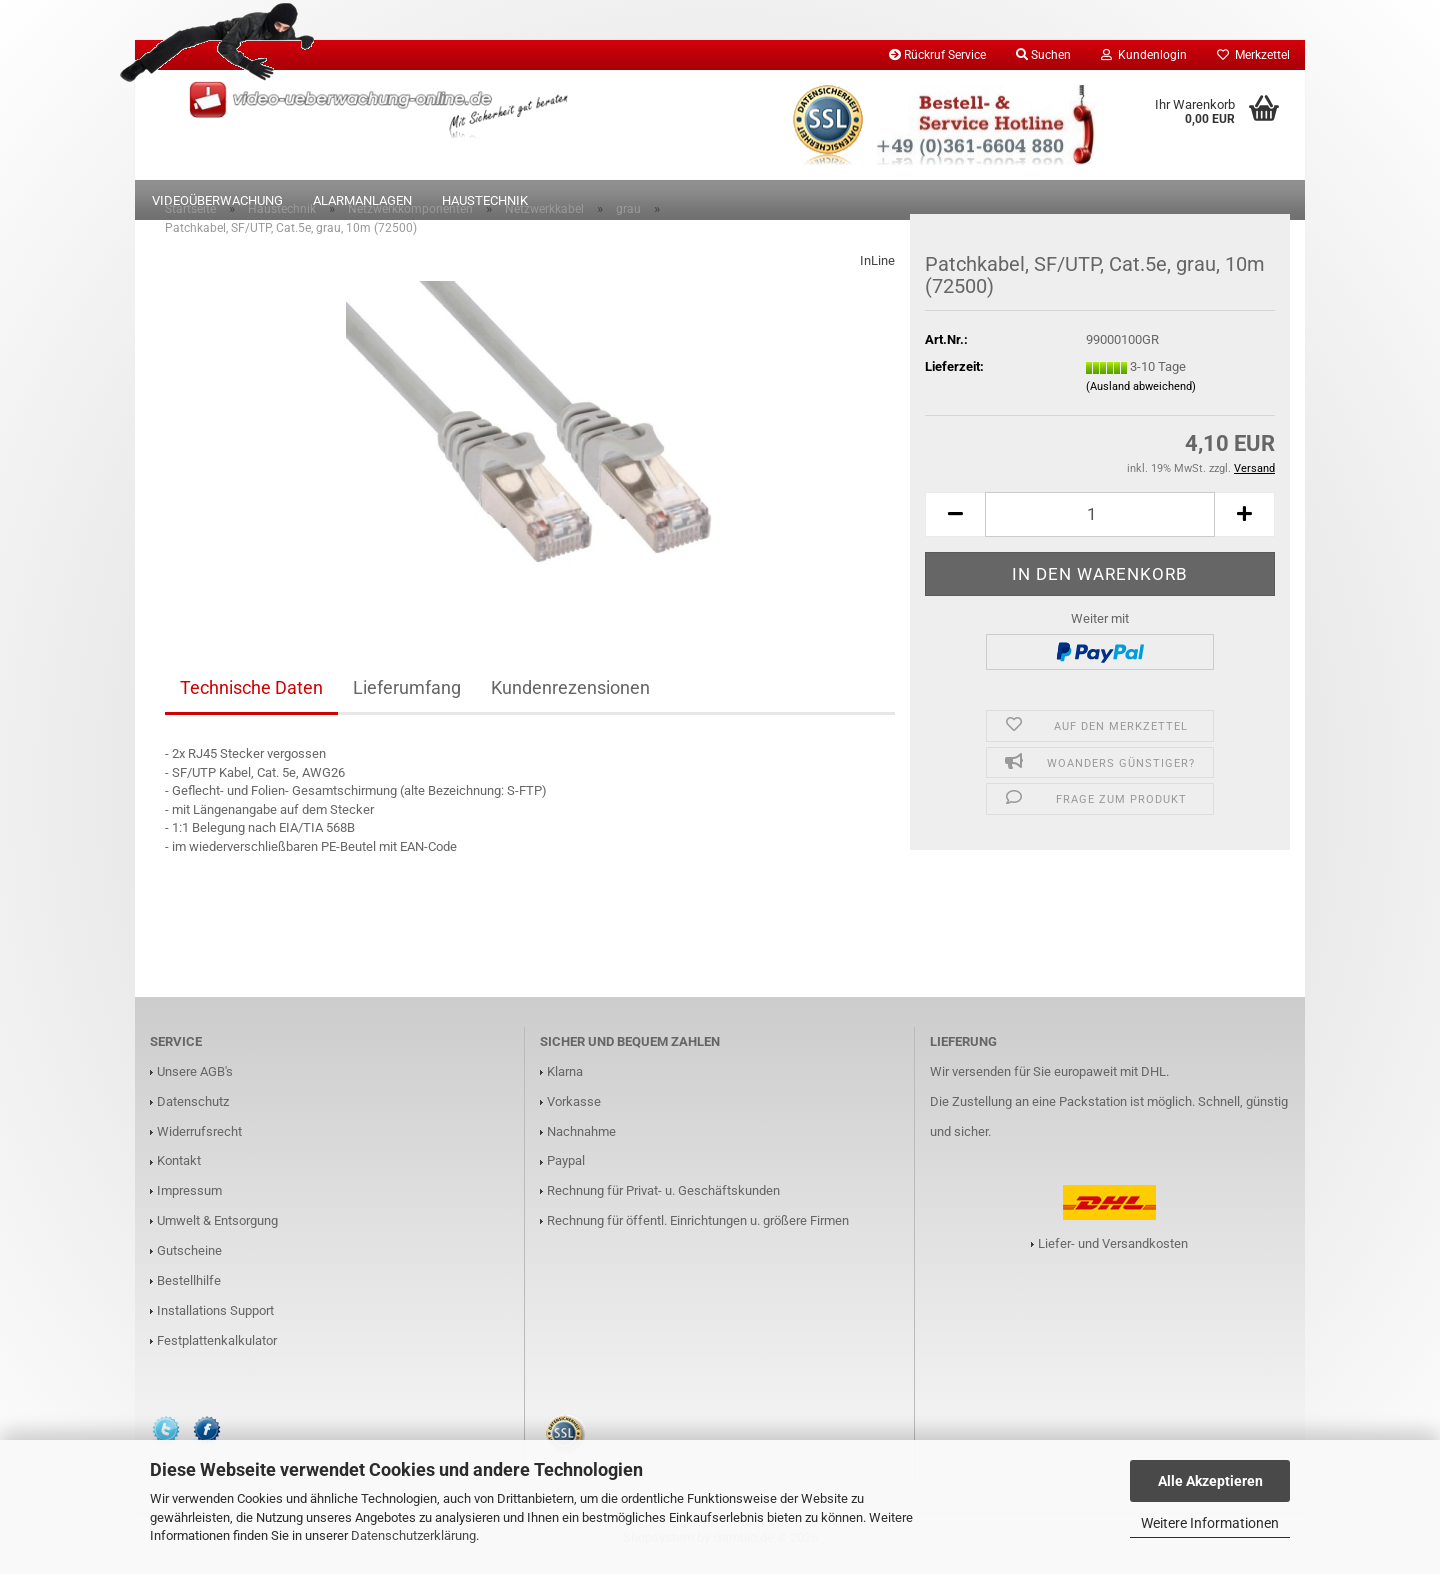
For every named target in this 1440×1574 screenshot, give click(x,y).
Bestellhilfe (189, 1290)
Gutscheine (189, 1260)
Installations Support (215, 1320)
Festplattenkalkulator (217, 1350)
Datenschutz (193, 1111)
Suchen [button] (1043, 55)
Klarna (565, 1081)
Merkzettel (1253, 55)
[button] (955, 524)
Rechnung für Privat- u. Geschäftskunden (663, 1200)
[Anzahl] (1100, 524)
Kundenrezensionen (570, 697)
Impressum (189, 1200)
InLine (877, 270)
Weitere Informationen (1210, 1523)
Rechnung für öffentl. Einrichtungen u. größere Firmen (698, 1230)
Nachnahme (581, 1141)
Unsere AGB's (195, 1081)
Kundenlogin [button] (1144, 55)
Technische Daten (251, 697)
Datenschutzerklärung (413, 1535)
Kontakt (179, 1170)
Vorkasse (574, 1111)
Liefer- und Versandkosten (1113, 1253)
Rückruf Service (937, 55)
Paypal (566, 1170)
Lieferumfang (407, 697)
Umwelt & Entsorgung (217, 1230)
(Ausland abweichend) (1141, 396)
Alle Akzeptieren (1210, 1481)
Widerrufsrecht (199, 1141)
